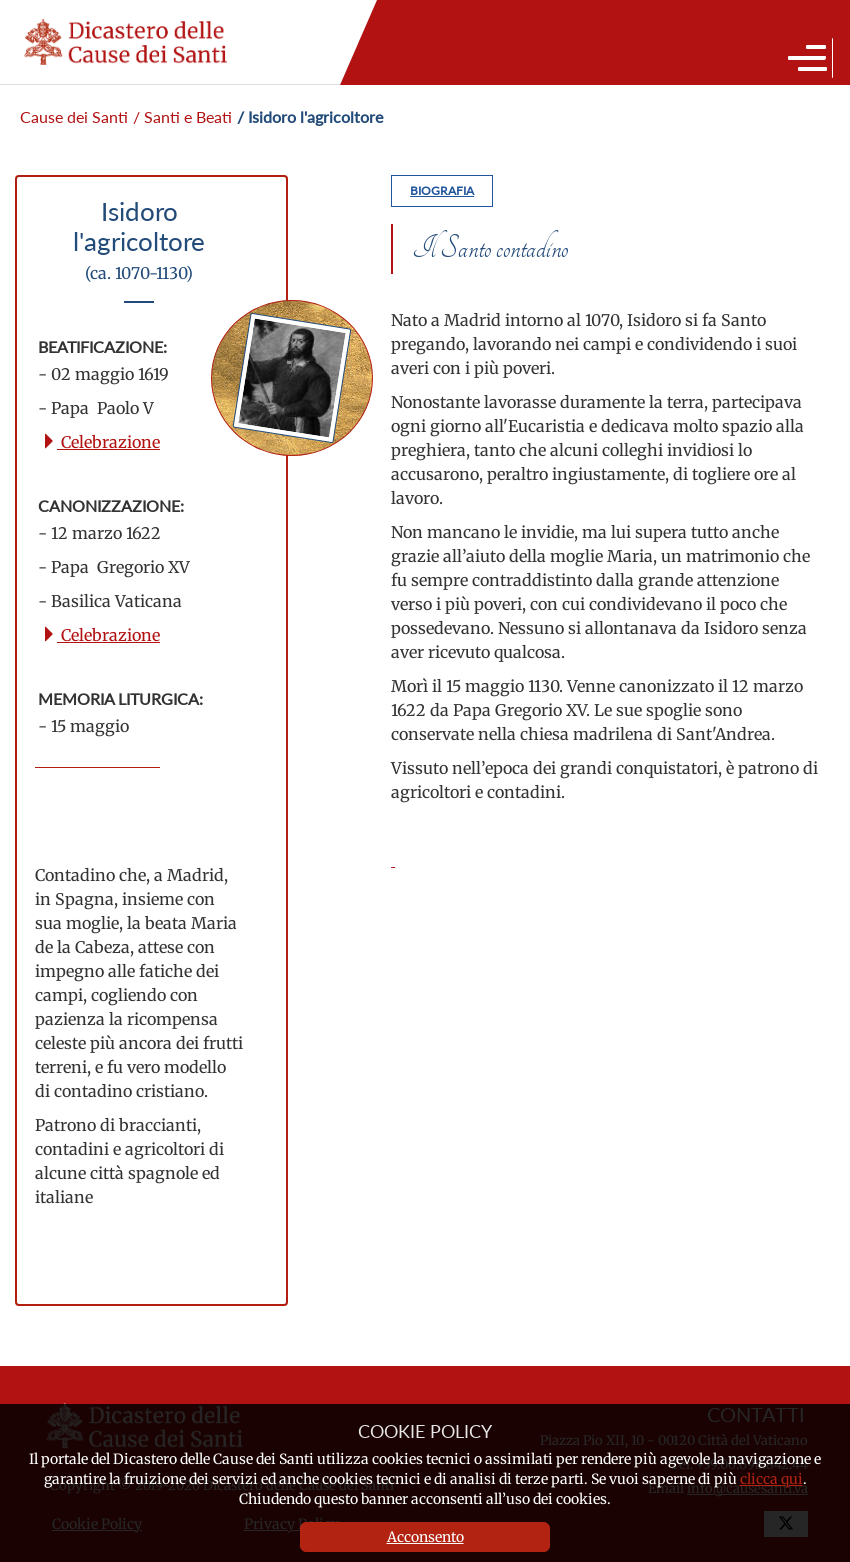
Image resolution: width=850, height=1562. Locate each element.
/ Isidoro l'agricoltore (310, 116)
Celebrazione (100, 442)
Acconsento (425, 1537)
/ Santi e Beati (182, 116)
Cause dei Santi (74, 116)
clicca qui (771, 1479)
